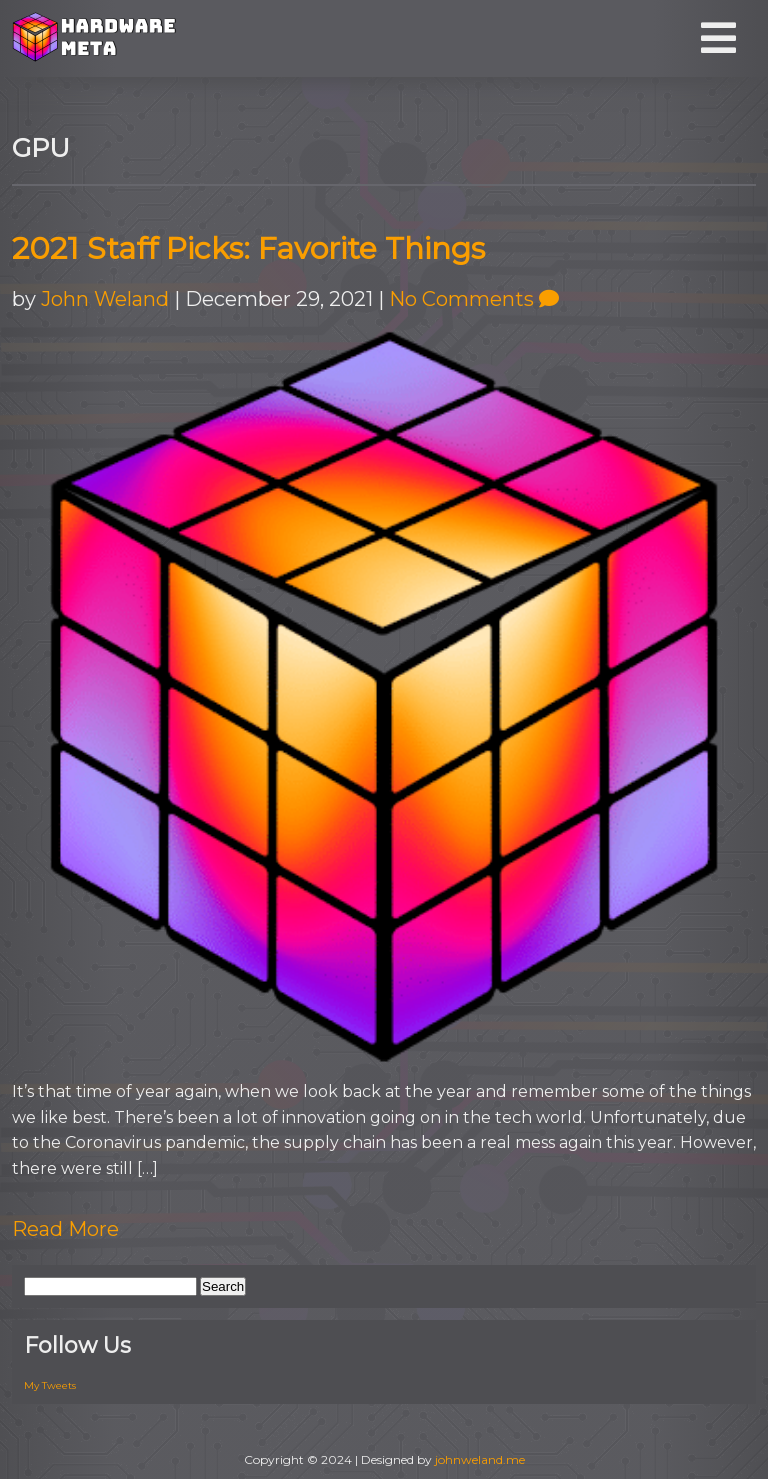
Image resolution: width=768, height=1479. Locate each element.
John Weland (105, 299)
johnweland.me (480, 1459)
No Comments (474, 299)
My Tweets (50, 1385)
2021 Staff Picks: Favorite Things (248, 248)
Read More (65, 1229)
